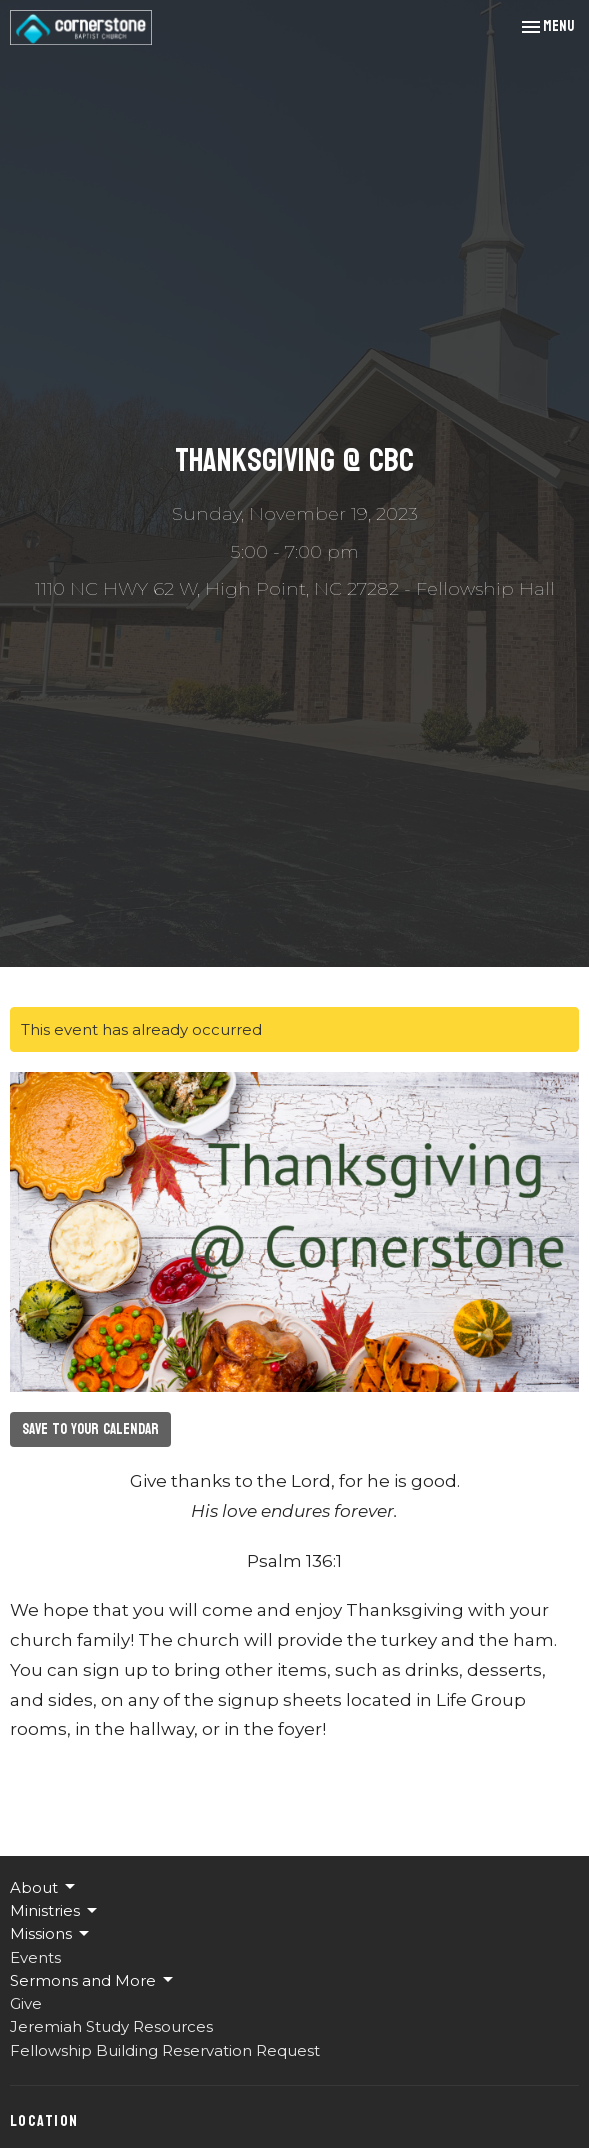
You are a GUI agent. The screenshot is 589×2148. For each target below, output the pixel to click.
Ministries (55, 1911)
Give (26, 2003)
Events (35, 1957)
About (44, 1887)
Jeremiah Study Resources (111, 2026)
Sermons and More (93, 1980)
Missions (51, 1934)
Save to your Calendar (90, 1429)
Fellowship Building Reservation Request (165, 2050)
